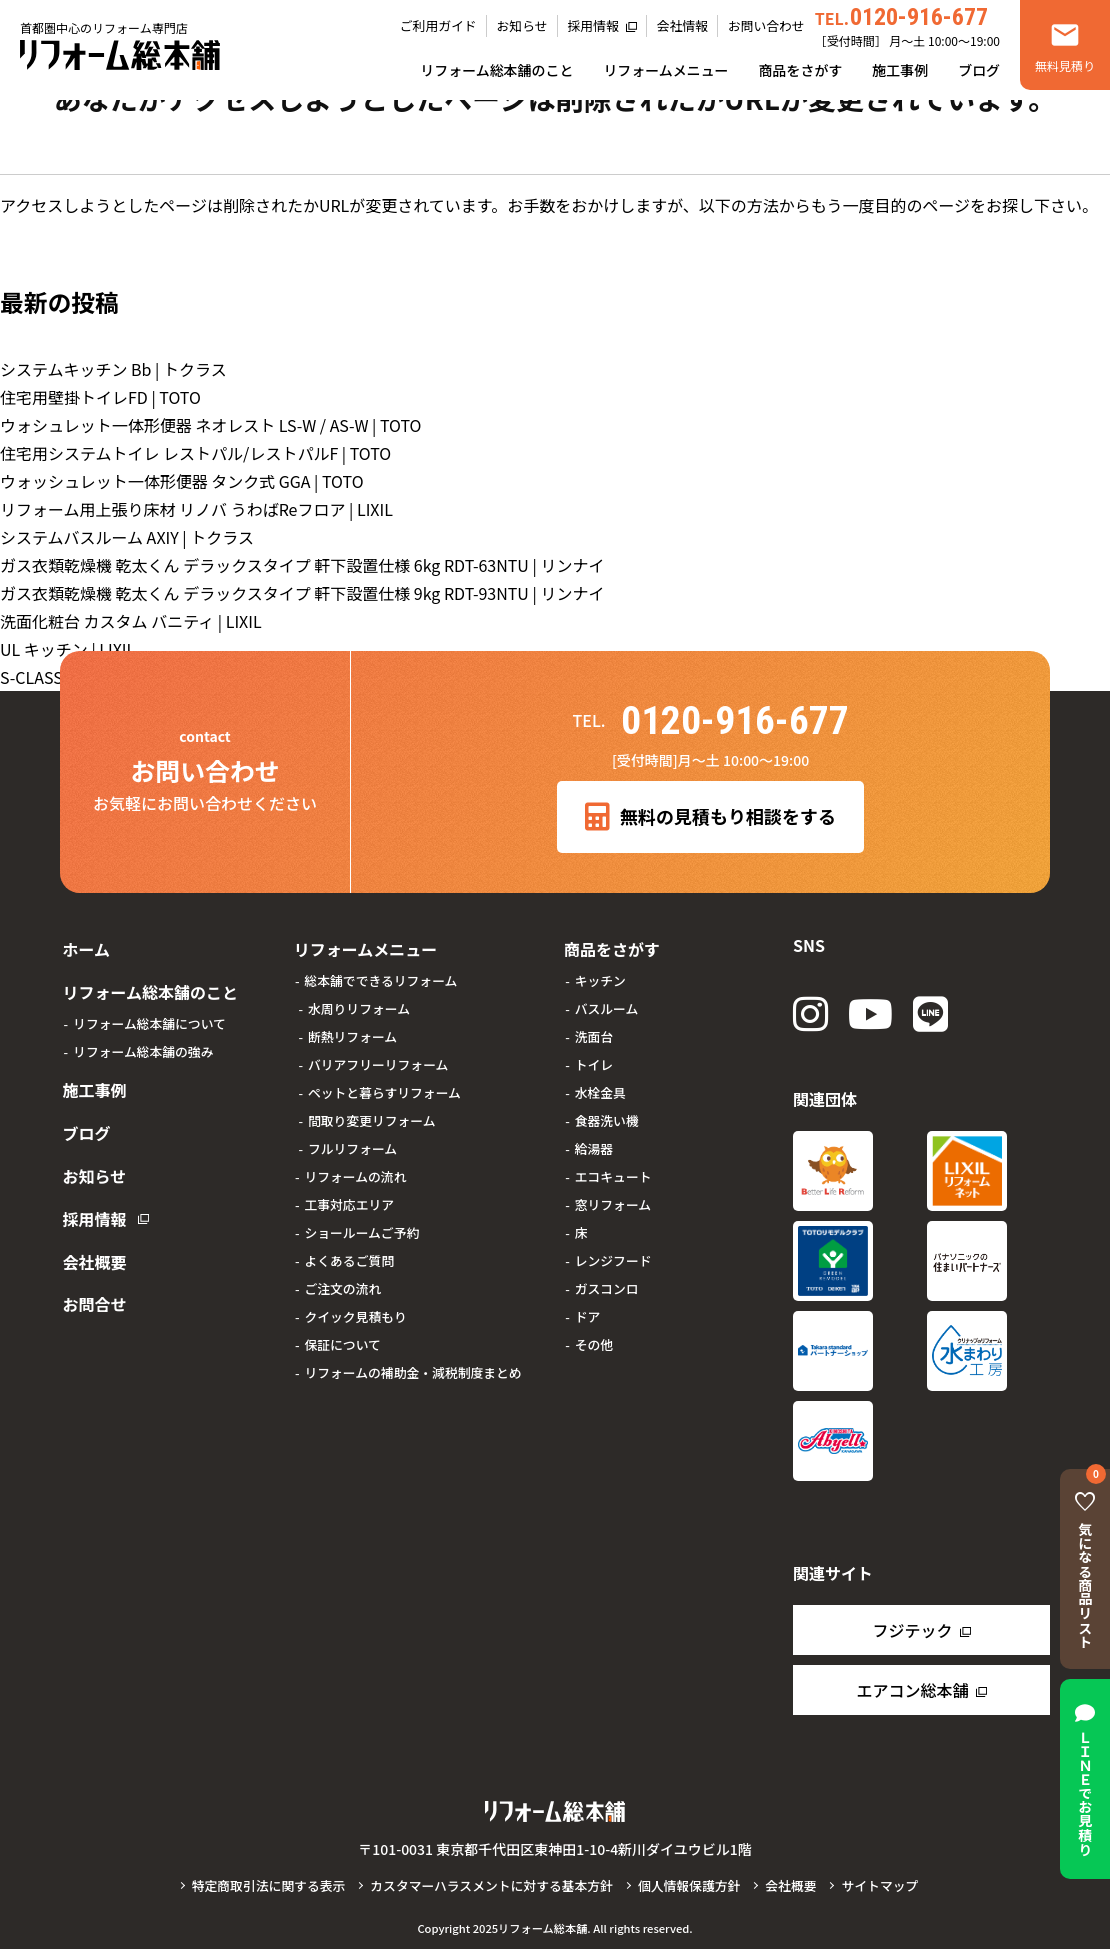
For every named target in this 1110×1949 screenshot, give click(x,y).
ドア (588, 1312)
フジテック (912, 1630)
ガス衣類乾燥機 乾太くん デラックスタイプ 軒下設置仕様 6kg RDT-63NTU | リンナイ (302, 565)
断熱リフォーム (352, 1032)
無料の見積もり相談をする (710, 817)
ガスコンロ (607, 1284)
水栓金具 (600, 1088)
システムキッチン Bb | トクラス (113, 369)
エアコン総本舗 (912, 1690)
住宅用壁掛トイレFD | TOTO (100, 397)
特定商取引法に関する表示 (269, 1885)
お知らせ (522, 25)
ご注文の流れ (342, 1284)
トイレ (594, 1060)
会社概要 (92, 1231)
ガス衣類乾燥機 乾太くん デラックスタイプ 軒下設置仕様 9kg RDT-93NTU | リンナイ (302, 593)
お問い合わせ (766, 25)
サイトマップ (879, 1885)
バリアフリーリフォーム (378, 1060)
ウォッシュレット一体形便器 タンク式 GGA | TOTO (182, 481)
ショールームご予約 (361, 1228)
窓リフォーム (613, 1200)
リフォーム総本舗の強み (143, 1042)
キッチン (600, 976)
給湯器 (594, 1144)
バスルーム (607, 1004)
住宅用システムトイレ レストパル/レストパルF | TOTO (195, 453)
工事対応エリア (349, 1200)
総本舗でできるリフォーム (380, 976)
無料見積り (1065, 65)
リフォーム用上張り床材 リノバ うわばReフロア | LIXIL (196, 509)
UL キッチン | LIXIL (67, 649)
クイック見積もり (355, 1312)
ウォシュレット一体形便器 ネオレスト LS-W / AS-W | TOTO (211, 425)
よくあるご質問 (349, 1256)
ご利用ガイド (438, 25)
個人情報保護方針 (689, 1885)
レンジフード (613, 1256)
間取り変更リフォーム (372, 1116)
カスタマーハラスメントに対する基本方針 (491, 1885)
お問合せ (92, 1269)
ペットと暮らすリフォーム (384, 1088)
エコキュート (613, 1172)
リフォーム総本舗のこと (496, 70)
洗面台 (594, 1032)
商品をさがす (801, 70)
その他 (594, 1340)
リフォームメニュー (665, 70)
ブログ (979, 70)
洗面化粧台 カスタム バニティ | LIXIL (131, 621)
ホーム (84, 947)
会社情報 (682, 25)
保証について (342, 1340)
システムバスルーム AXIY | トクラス (127, 537)
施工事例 (900, 70)
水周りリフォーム (359, 1004)
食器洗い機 (607, 1116)
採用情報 (593, 25)
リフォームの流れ (355, 1172)
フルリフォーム (352, 1144)
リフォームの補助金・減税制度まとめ (412, 1368)
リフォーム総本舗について (149, 1014)
